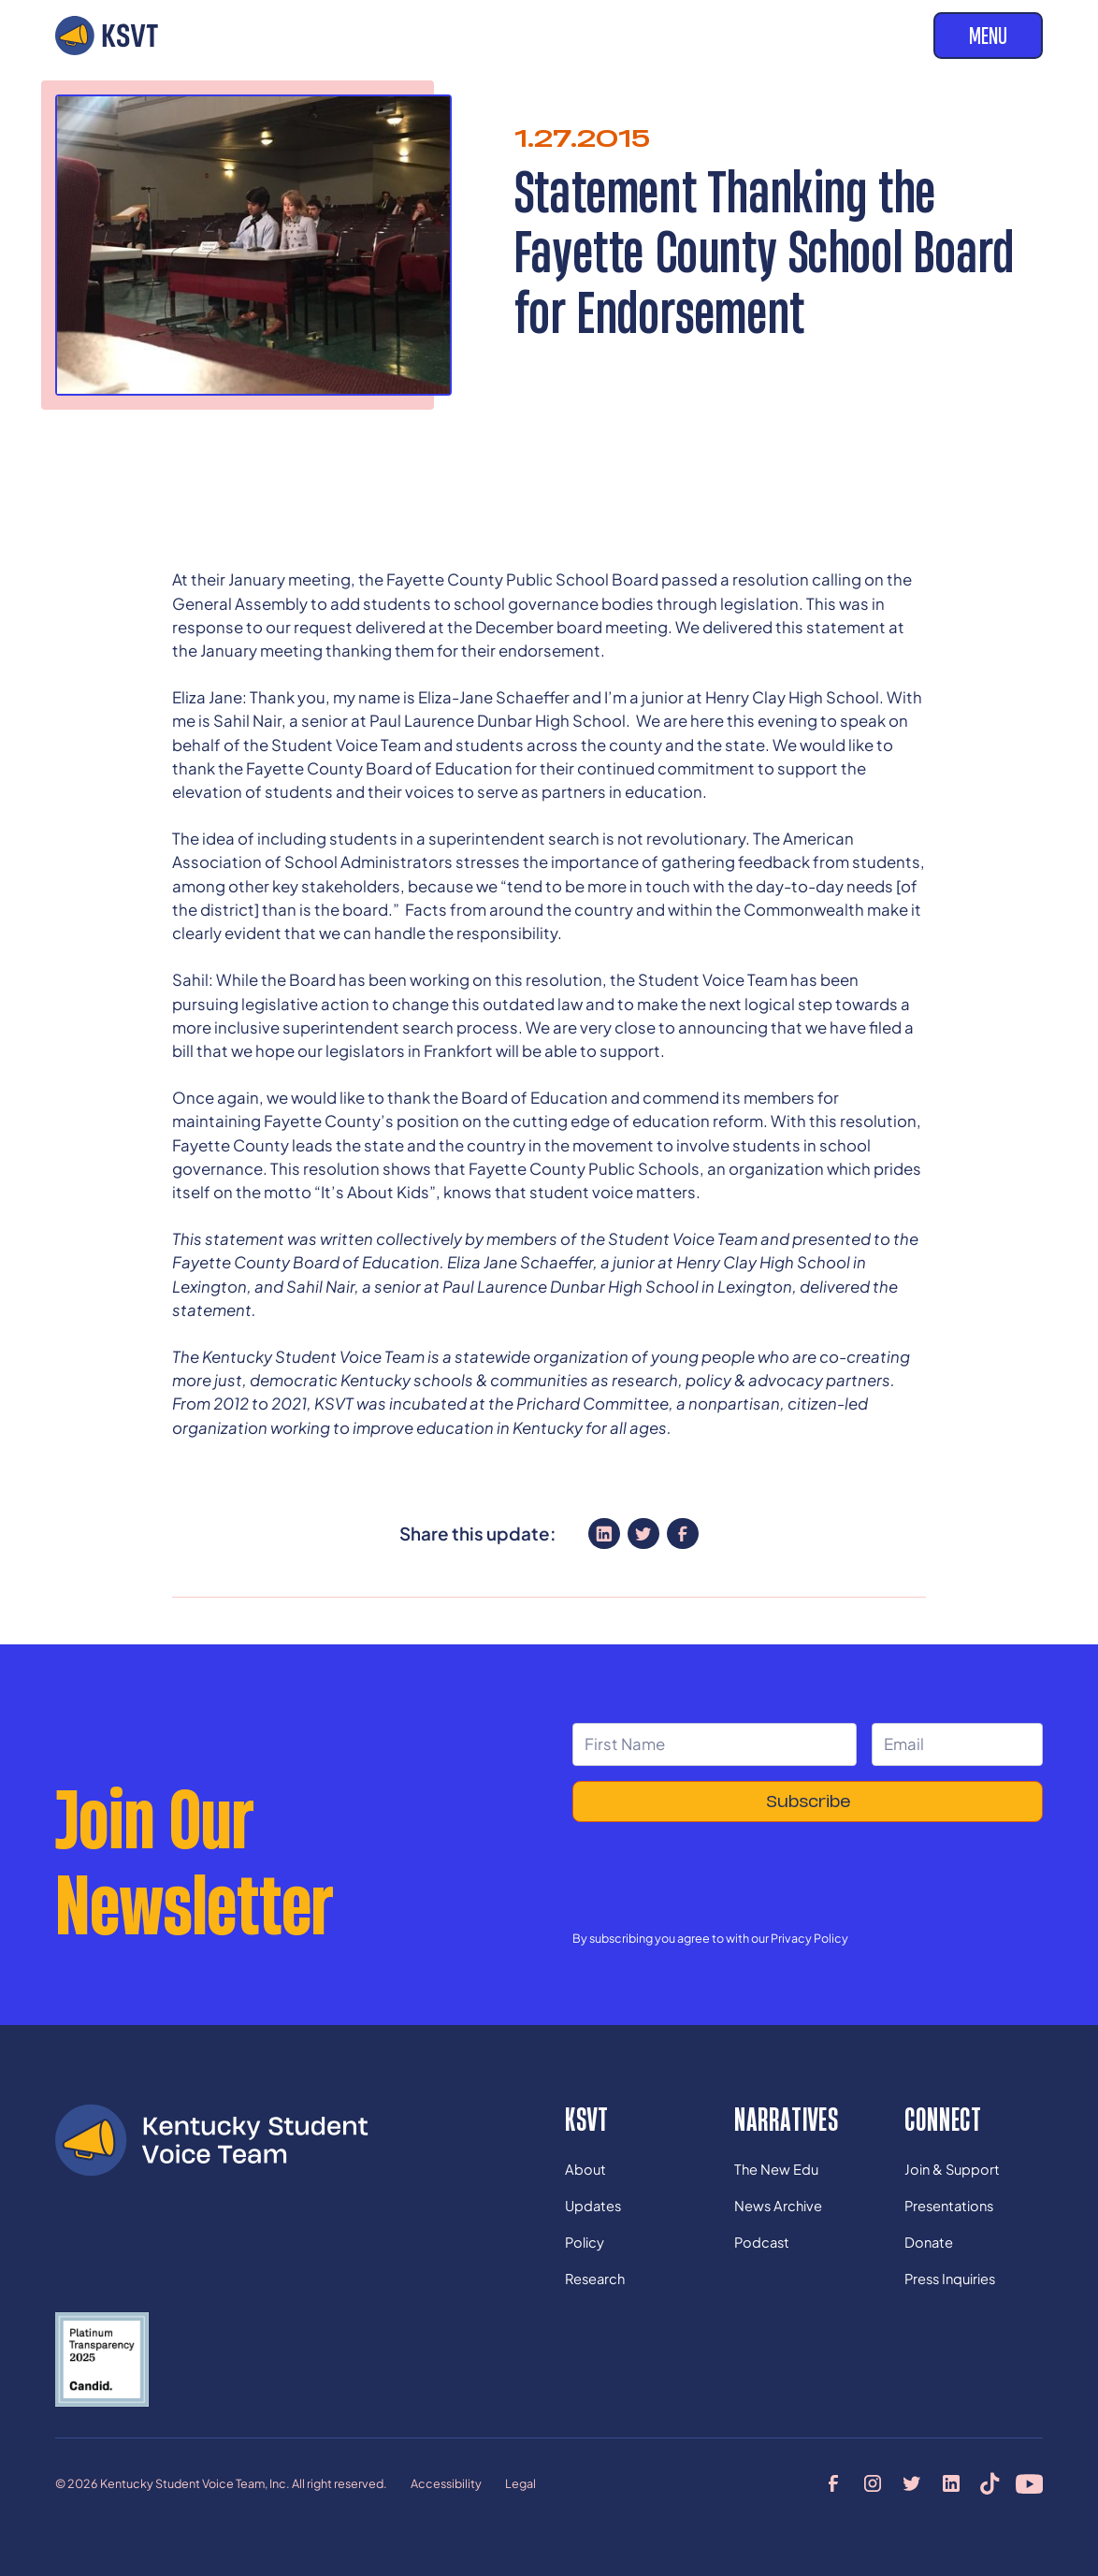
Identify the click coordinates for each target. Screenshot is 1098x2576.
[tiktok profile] (990, 2483)
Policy (584, 2242)
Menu (988, 35)
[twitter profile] (911, 2483)
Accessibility (446, 2483)
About (585, 2169)
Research (595, 2278)
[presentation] (714, 1873)
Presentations (948, 2205)
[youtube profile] (1029, 2483)
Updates (593, 2205)
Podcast (761, 2242)
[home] (106, 35)
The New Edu (776, 2169)
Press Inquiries (949, 2278)
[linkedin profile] (950, 2483)
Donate (928, 2242)
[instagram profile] (872, 2483)
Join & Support (952, 2169)
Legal (520, 2483)
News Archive (778, 2205)
